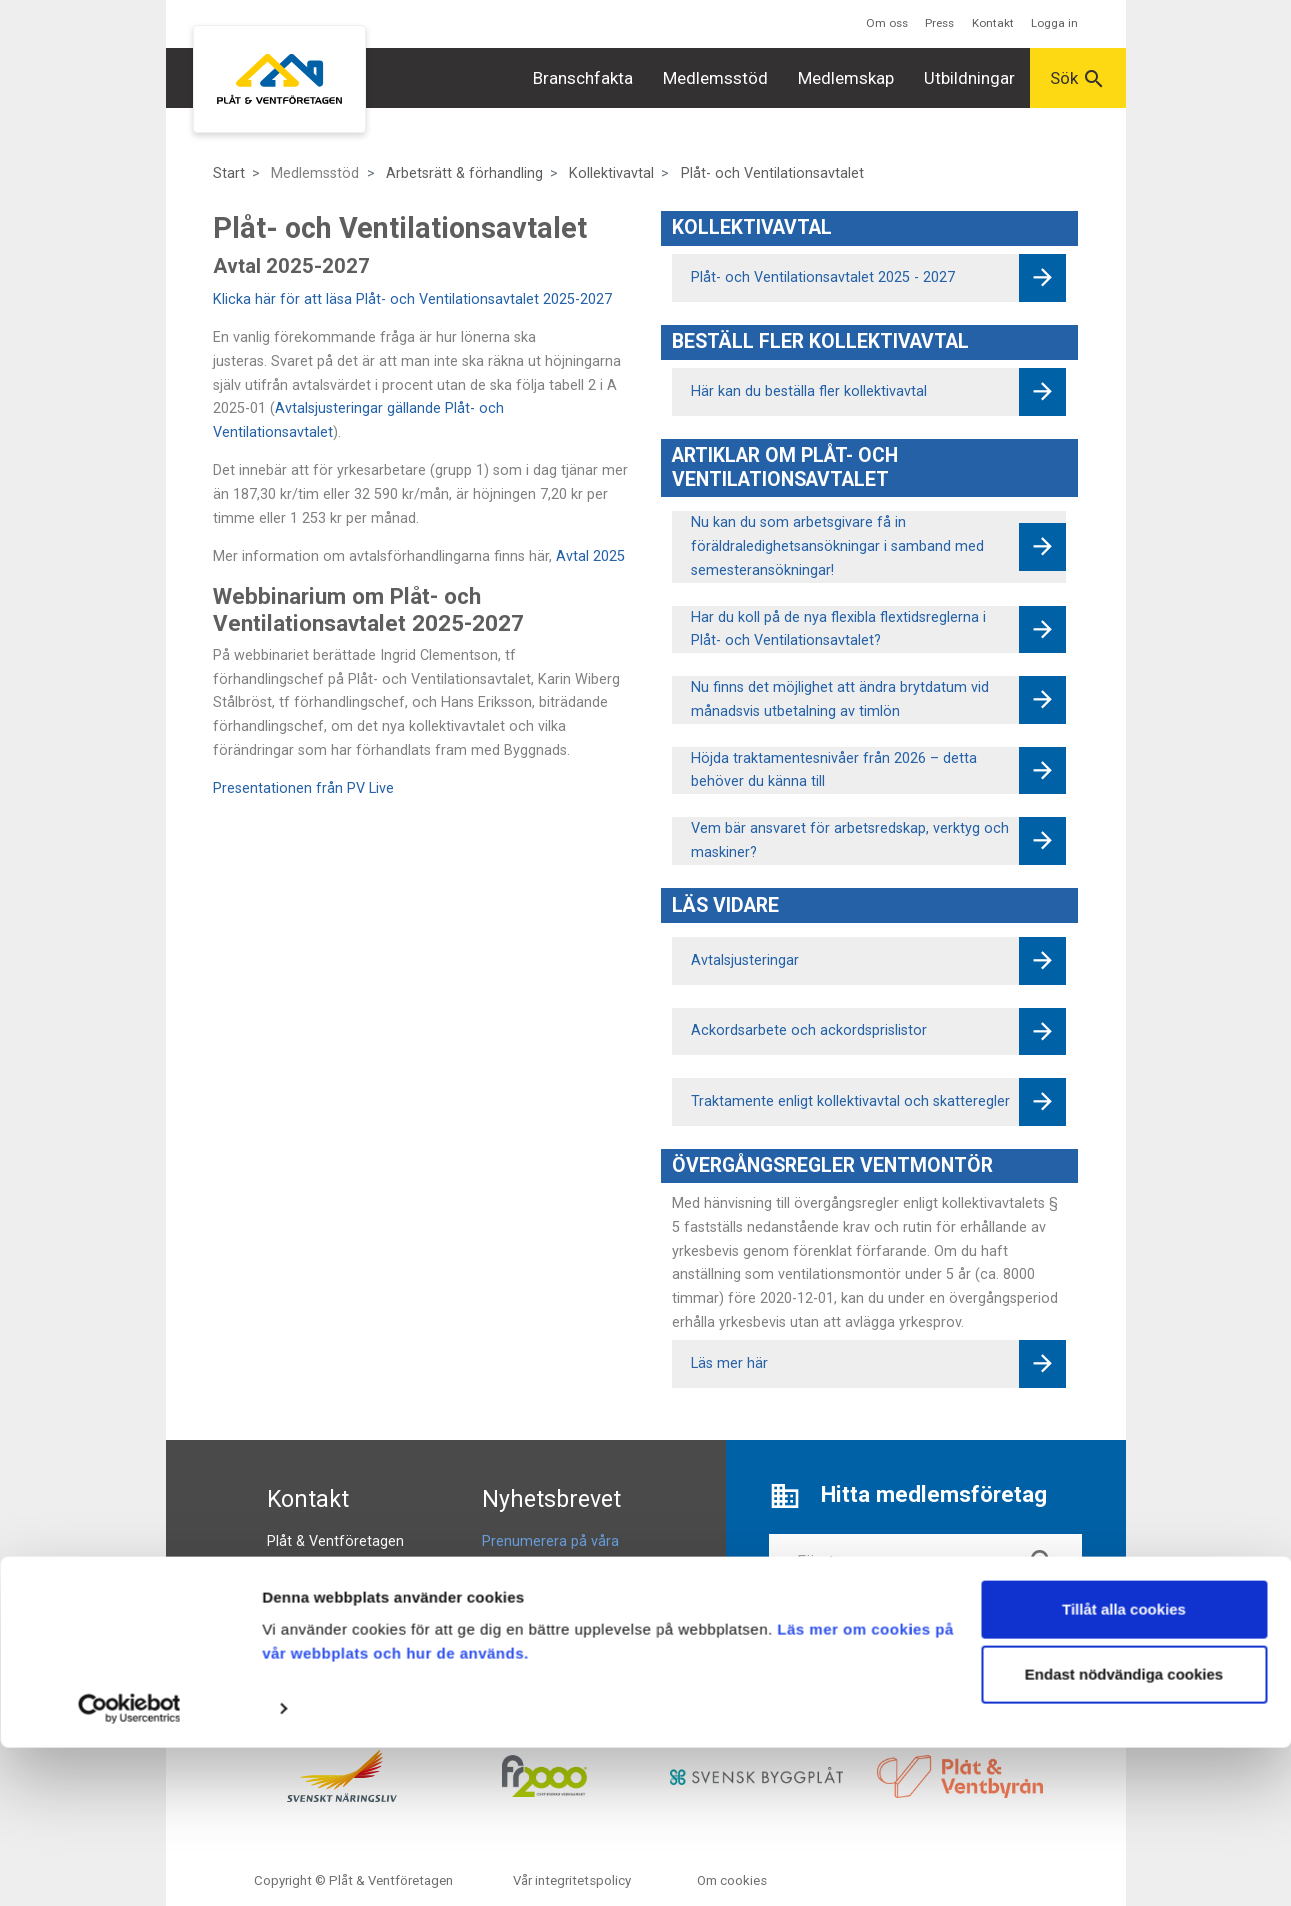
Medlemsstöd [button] (715, 78)
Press (939, 23)
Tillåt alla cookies (1124, 1767)
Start (229, 173)
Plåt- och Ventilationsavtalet (772, 173)
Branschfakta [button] (583, 78)
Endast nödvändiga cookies (1124, 1832)
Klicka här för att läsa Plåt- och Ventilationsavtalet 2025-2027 (412, 299)
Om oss (887, 23)
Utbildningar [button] (969, 78)
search (1043, 1562)
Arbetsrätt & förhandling (464, 173)
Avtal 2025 (590, 556)
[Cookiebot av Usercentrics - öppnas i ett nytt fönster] (129, 1867)
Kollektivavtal (611, 173)
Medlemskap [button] (846, 78)
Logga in (1054, 23)
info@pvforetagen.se (335, 1588)
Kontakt (993, 23)
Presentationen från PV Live (303, 788)
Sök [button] (1078, 79)
